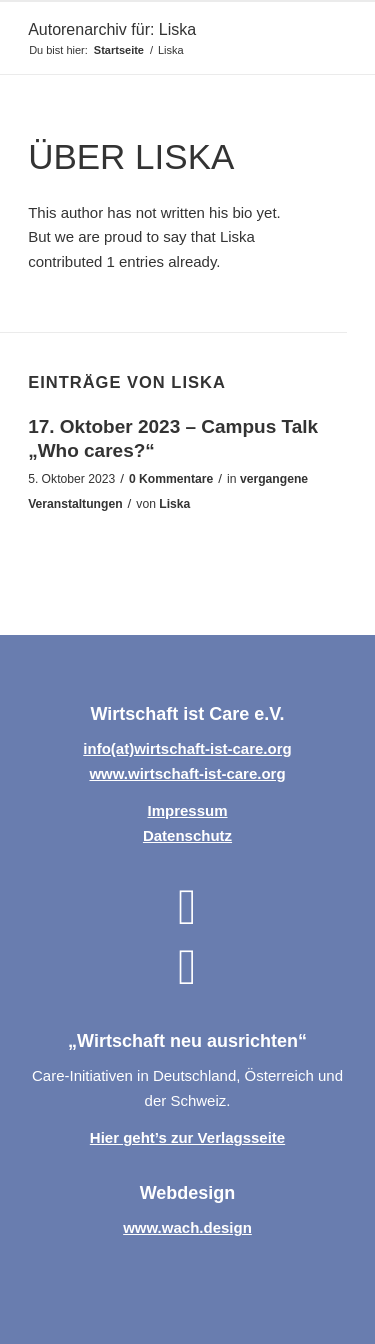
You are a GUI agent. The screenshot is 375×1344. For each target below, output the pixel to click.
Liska (174, 504)
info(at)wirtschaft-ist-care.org (187, 748)
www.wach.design (187, 1227)
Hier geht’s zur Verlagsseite (187, 1137)
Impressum (187, 810)
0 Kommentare (171, 479)
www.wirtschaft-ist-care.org (187, 773)
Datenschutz (187, 835)
